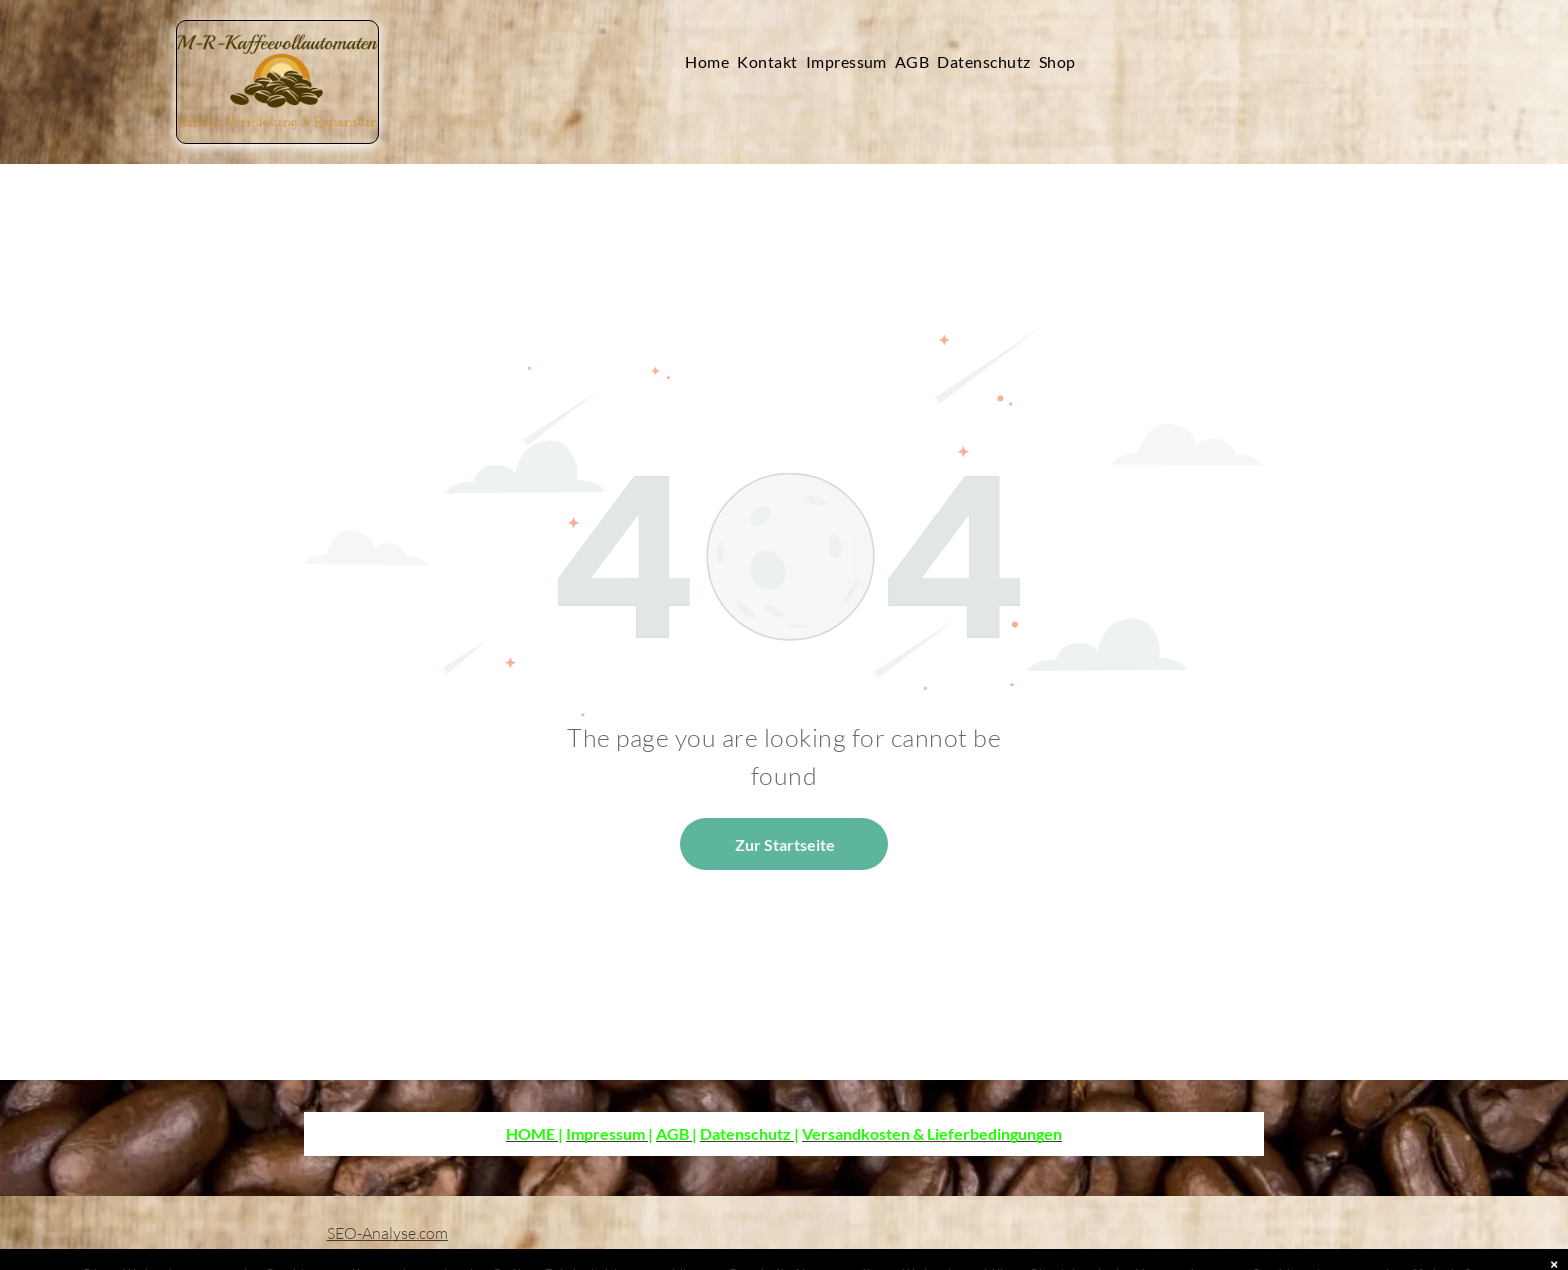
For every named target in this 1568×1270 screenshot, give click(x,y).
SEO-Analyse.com (387, 1233)
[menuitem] (711, 62)
